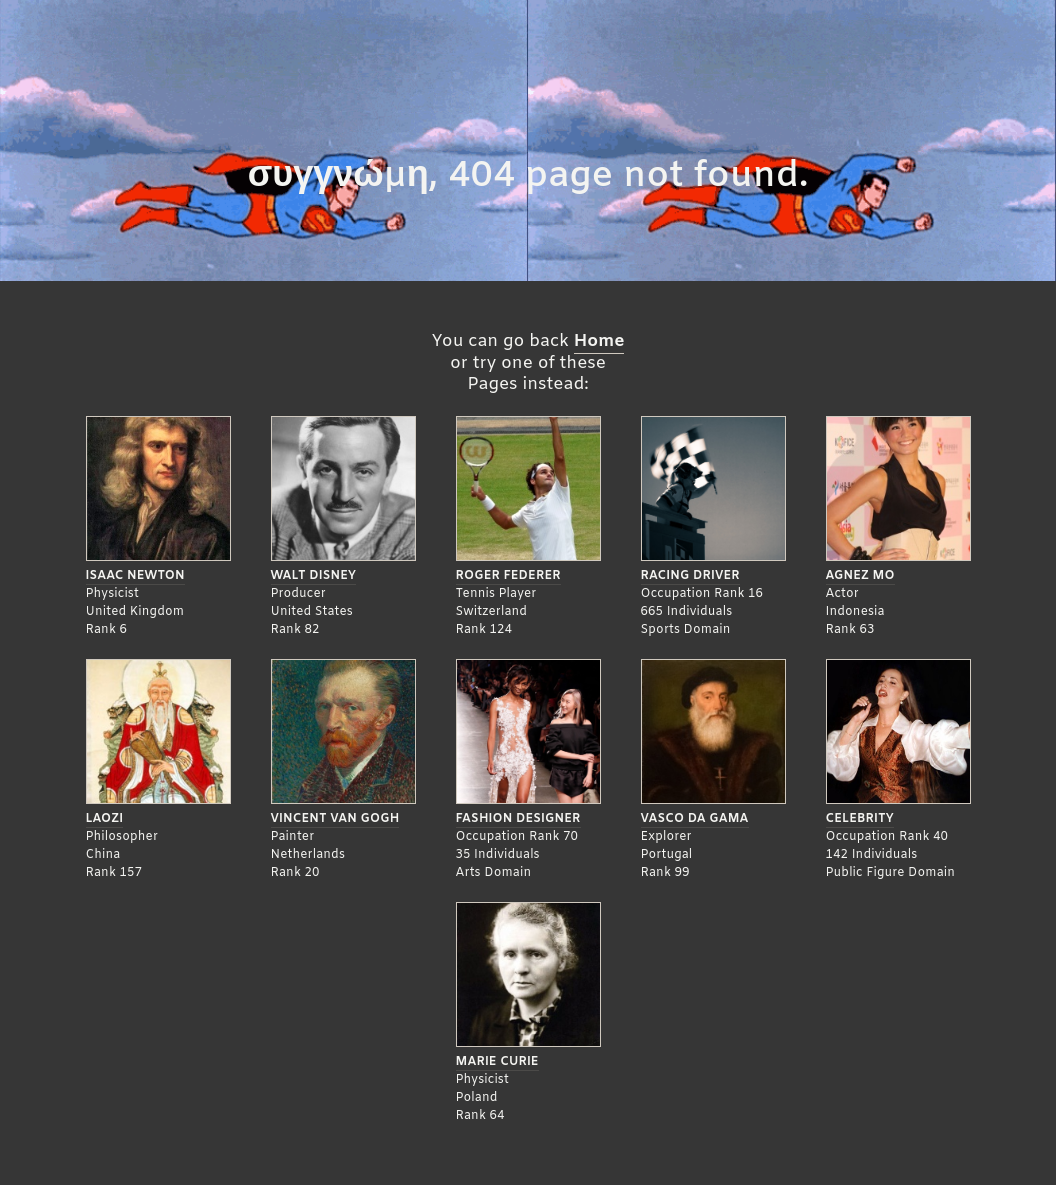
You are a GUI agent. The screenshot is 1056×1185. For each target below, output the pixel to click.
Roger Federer (508, 576)
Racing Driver (690, 576)
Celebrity (860, 819)
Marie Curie (497, 1062)
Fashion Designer (518, 819)
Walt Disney (314, 576)
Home (599, 341)
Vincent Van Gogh (335, 819)
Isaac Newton (135, 576)
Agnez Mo (860, 576)
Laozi (105, 819)
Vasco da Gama (695, 819)
